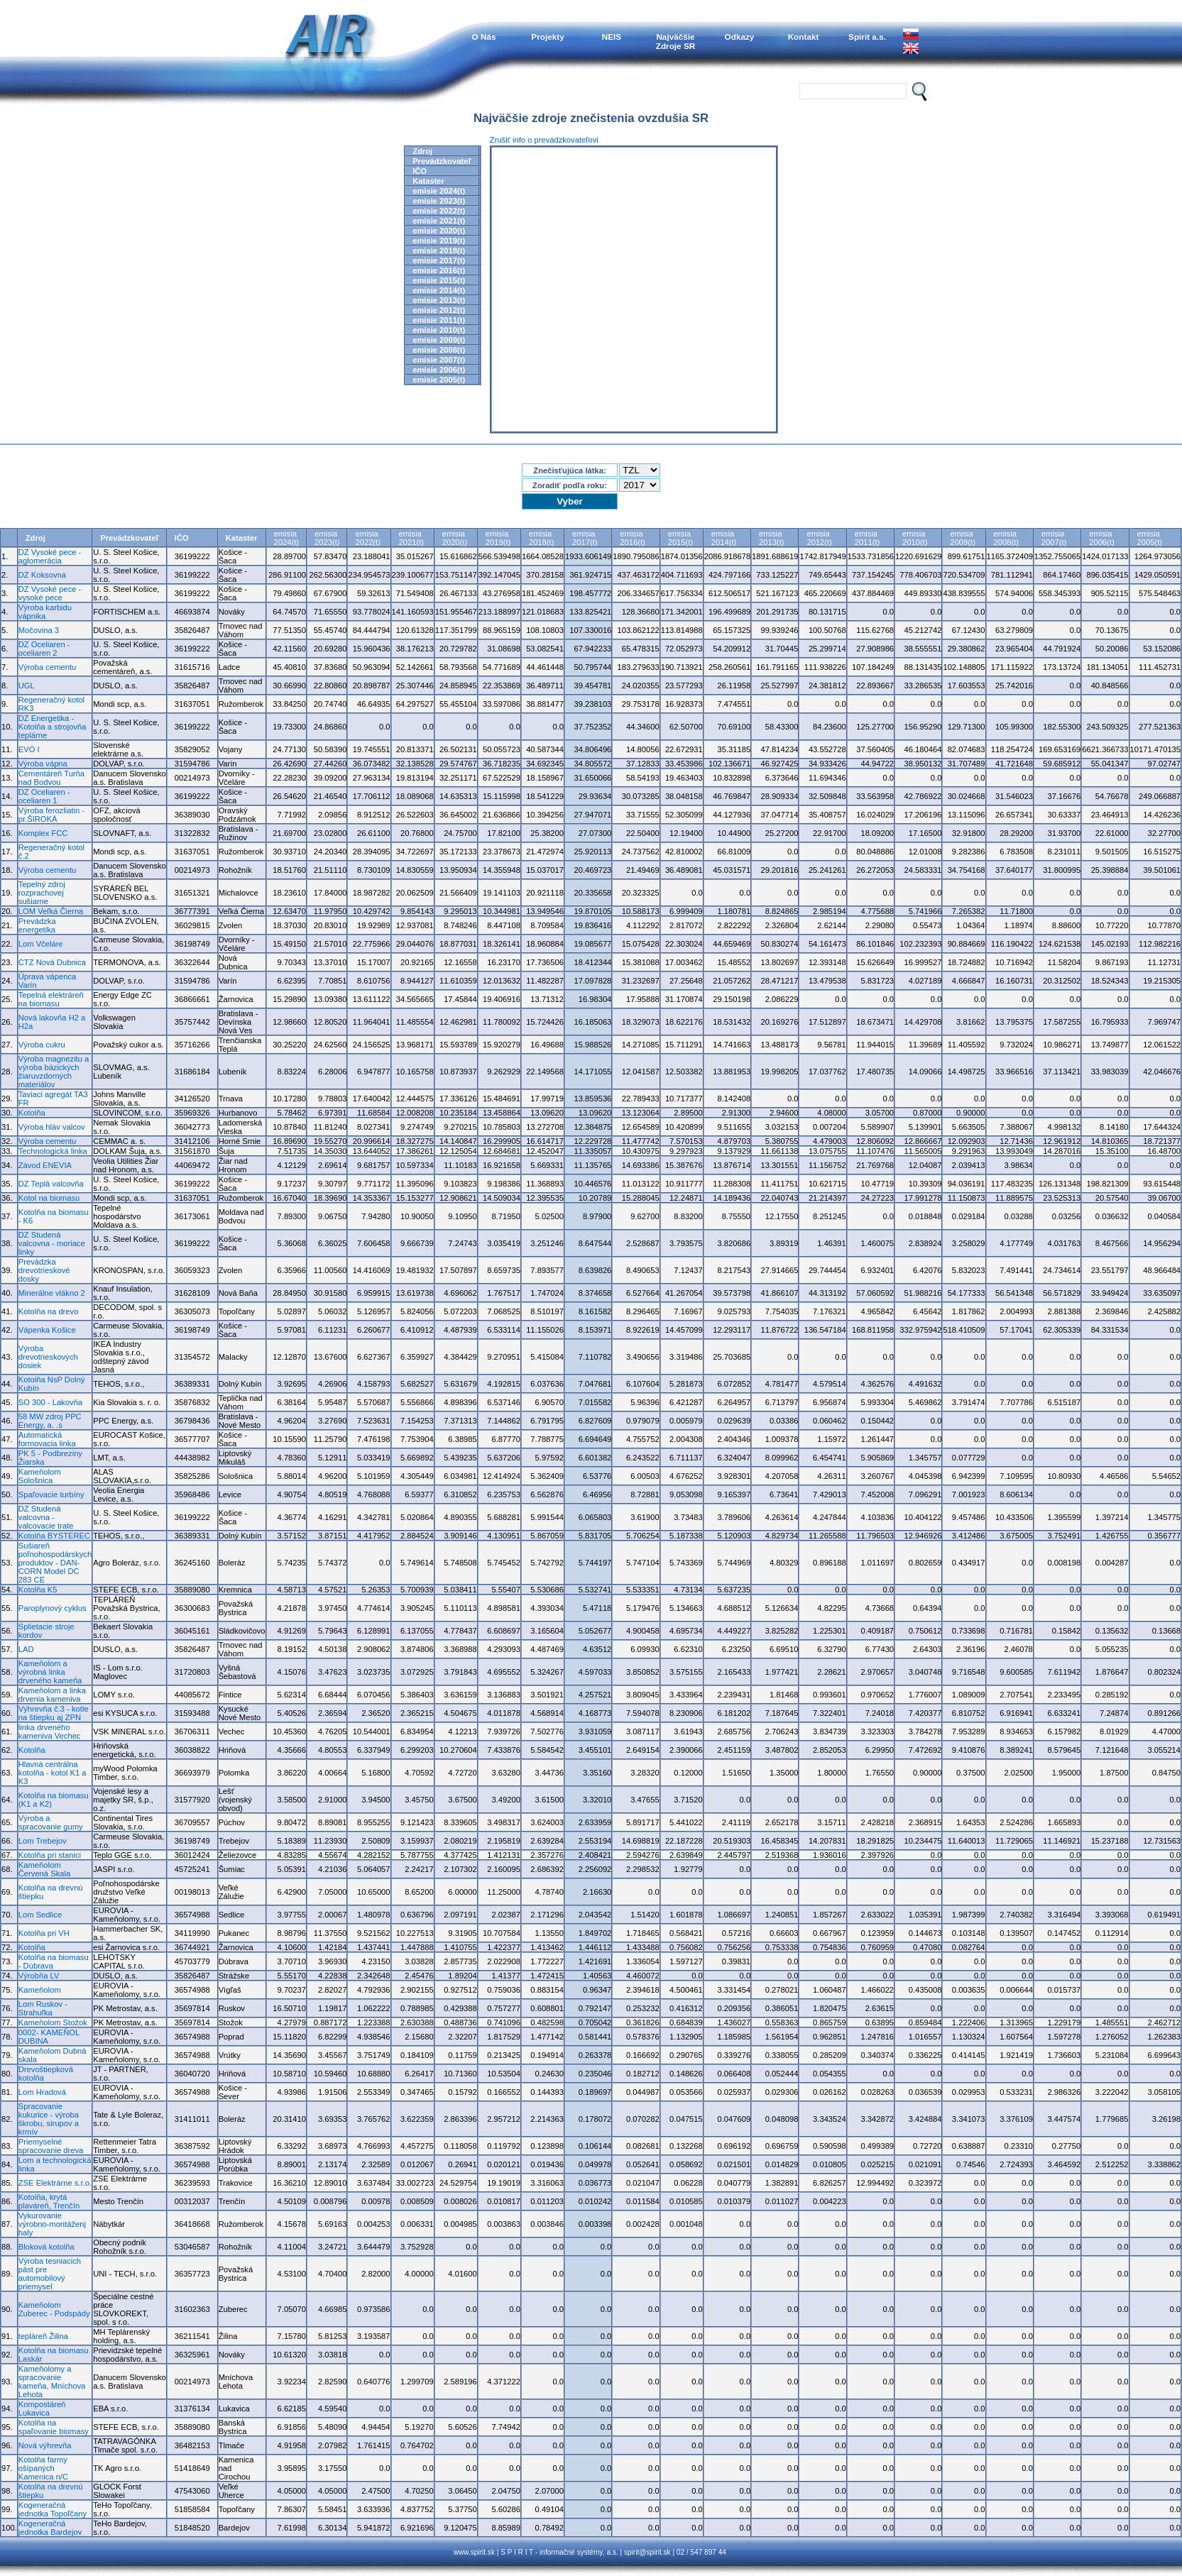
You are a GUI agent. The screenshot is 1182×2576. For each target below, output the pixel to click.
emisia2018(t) (541, 537)
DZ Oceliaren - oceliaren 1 (44, 796)
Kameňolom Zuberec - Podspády (54, 2309)
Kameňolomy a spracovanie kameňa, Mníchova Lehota (52, 2382)
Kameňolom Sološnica (39, 1476)
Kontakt (803, 36)
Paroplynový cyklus (52, 1608)
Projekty (547, 36)
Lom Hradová (42, 2092)
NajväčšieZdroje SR (676, 41)
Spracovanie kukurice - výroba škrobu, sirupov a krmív (48, 2119)
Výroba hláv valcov (51, 1127)
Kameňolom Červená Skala (44, 1869)
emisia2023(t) (326, 537)
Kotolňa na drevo (48, 1311)
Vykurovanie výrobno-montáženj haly (52, 2224)
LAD (26, 1649)
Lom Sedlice (40, 1914)
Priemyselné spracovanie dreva (50, 2145)
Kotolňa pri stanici (49, 1855)
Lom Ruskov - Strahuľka (42, 2008)
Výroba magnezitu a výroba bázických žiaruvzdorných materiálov (53, 1072)
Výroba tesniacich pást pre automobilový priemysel (49, 2274)
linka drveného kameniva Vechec (49, 1731)
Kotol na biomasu (49, 1198)
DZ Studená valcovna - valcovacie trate (46, 1517)
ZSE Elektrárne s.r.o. (55, 2183)
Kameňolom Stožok (52, 2022)
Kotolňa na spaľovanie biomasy (53, 2426)
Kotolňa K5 (38, 1589)
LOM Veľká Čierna (51, 911)
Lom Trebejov (42, 1841)
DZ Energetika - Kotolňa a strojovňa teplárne (52, 726)
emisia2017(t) (584, 537)
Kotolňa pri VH (44, 1933)
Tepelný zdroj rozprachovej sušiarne (41, 893)
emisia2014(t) (723, 537)
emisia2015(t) (680, 537)
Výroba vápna (42, 763)
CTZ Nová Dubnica (52, 962)
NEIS (611, 36)
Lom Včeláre (40, 944)
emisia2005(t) (1149, 537)
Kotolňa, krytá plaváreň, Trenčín (49, 2201)
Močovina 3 (38, 630)
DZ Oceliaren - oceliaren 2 (44, 648)
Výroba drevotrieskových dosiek (48, 1357)
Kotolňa (31, 1112)
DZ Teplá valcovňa (51, 1183)
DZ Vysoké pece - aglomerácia (50, 556)
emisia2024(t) (286, 537)
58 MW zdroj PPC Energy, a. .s (50, 1420)
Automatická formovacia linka (47, 1439)
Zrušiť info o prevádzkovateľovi (544, 140)
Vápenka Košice (47, 1330)
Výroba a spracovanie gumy (50, 1822)
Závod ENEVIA (45, 1165)
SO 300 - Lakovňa (50, 1402)
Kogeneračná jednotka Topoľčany (52, 2509)
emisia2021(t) (411, 537)
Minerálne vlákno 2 (51, 1293)
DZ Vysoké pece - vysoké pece (50, 593)
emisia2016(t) (632, 537)
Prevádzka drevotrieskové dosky (44, 1270)
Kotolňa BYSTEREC (54, 1535)
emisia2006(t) (1101, 537)
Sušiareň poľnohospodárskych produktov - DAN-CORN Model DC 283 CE (55, 1562)
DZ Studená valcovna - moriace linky (51, 1243)
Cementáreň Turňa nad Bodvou (51, 777)
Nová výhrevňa (45, 2445)
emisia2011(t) (867, 537)
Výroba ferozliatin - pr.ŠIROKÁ (51, 814)
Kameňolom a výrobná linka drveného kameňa (50, 1672)
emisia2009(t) (962, 537)
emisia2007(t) (1053, 537)
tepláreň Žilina (43, 2336)
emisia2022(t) (367, 537)
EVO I (29, 749)
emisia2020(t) (454, 537)
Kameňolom (39, 1990)
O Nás (484, 36)
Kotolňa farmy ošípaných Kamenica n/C (43, 2468)
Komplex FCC (43, 833)
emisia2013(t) (771, 537)
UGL (26, 685)
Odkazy (740, 36)
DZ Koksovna (42, 575)
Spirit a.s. (867, 36)
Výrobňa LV (39, 1975)
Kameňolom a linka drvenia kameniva (52, 1694)
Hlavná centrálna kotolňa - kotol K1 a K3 (52, 1772)
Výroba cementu (47, 667)
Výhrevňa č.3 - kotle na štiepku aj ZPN (53, 1713)
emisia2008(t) (1006, 537)
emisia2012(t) (818, 537)
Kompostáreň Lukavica (42, 2408)
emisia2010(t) (914, 537)
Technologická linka (52, 1151)
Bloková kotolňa (46, 2246)
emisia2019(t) (498, 537)
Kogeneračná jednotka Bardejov (50, 2527)
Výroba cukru (41, 1044)
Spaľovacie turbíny (51, 1494)
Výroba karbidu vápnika (45, 611)
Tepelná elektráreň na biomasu (51, 999)
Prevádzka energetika (37, 925)
